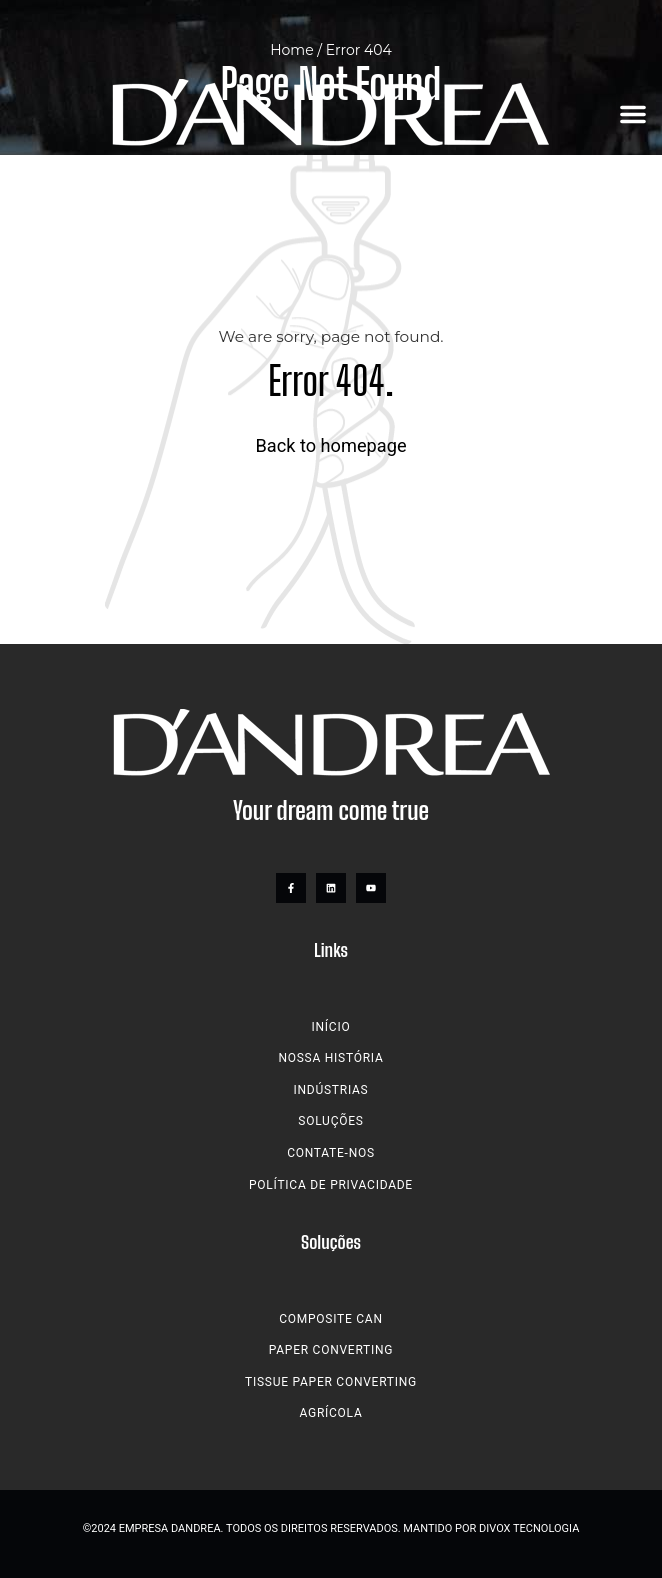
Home (291, 50)
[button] (633, 114)
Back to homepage (330, 445)
